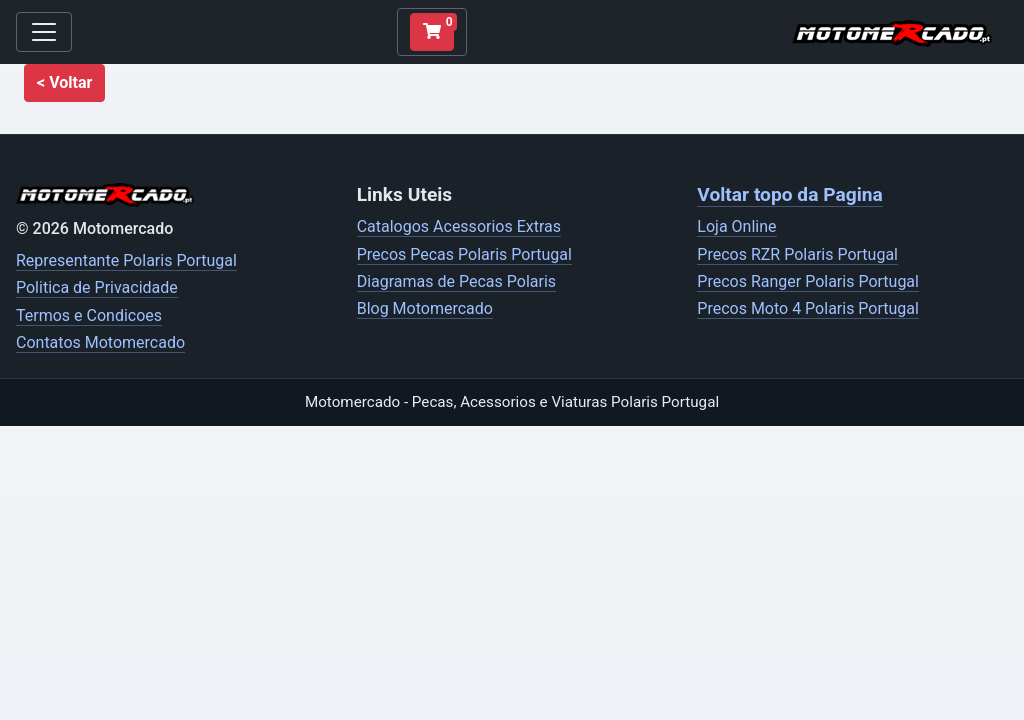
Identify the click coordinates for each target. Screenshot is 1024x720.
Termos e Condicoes (89, 315)
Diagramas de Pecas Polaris (456, 281)
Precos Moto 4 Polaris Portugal (808, 308)
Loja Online (736, 226)
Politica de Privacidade (97, 287)
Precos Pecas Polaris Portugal (464, 254)
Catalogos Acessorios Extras (459, 226)
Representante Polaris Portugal (126, 260)
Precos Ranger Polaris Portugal (808, 281)
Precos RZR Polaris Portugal (797, 254)
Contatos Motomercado (100, 342)
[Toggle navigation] (44, 32)
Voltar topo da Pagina (789, 194)
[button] (64, 83)
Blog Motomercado (425, 308)
